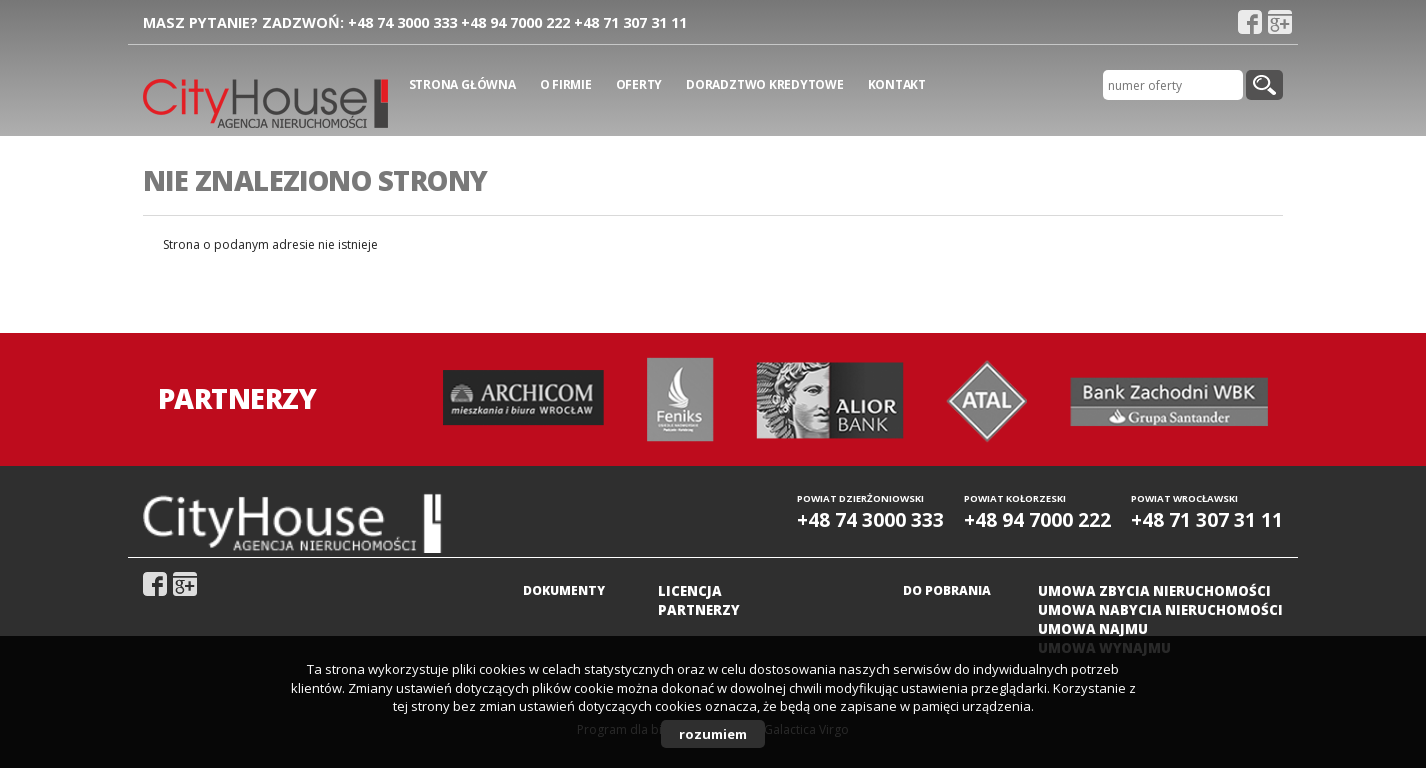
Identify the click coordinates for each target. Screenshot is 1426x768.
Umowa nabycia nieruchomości (1160, 610)
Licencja (690, 591)
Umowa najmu (1093, 629)
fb (1250, 22)
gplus (1280, 22)
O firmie (566, 84)
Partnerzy (699, 610)
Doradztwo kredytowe (764, 84)
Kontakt (897, 84)
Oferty (639, 84)
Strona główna (462, 84)
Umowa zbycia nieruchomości (1154, 591)
